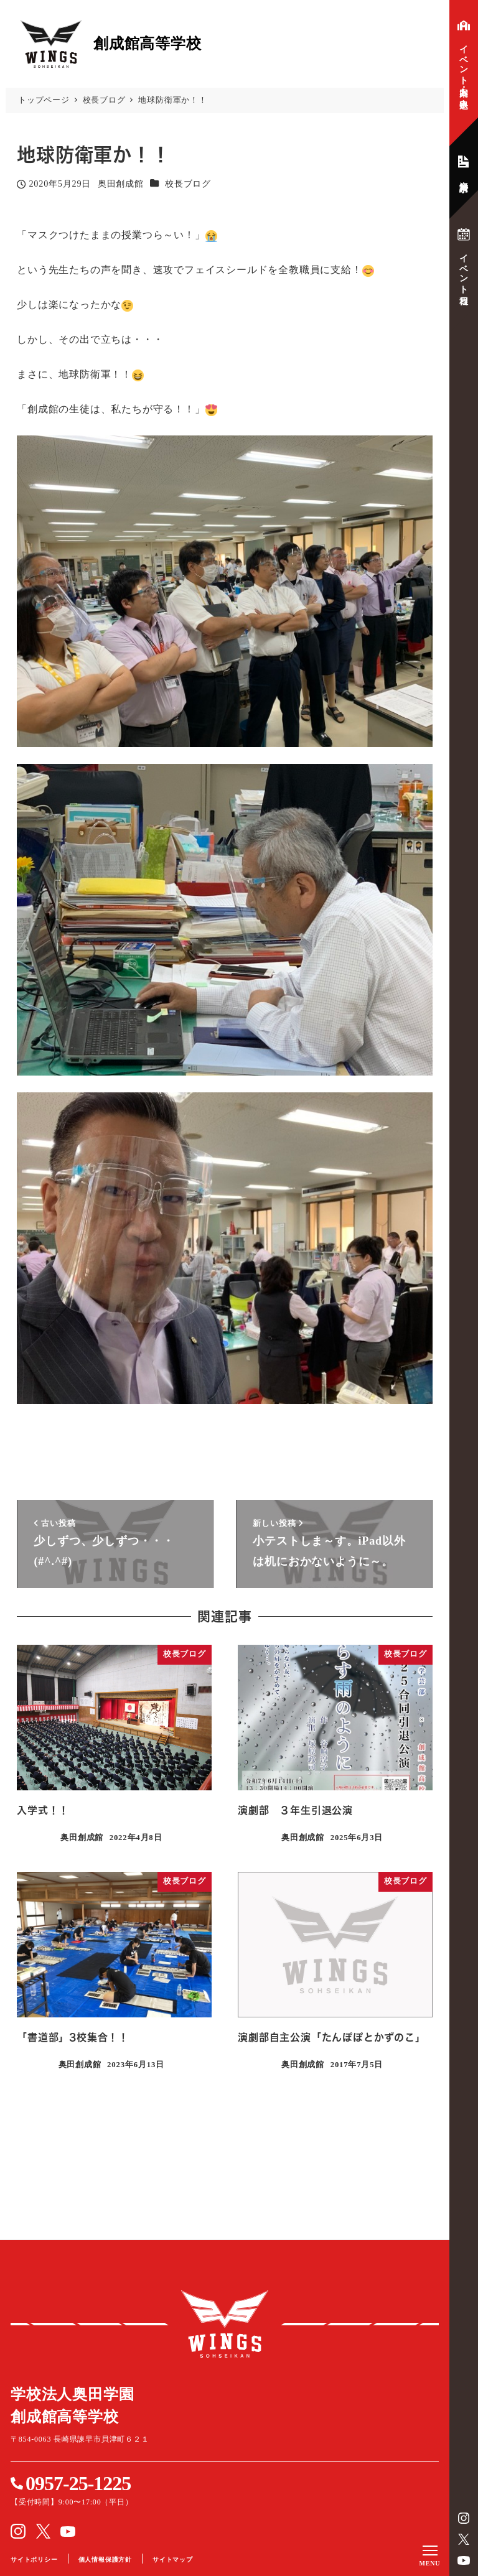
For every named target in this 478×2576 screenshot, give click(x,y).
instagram (463, 2518)
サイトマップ (172, 2559)
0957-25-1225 (78, 2483)
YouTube (463, 2560)
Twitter (463, 2539)
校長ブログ (188, 183)
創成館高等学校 (224, 2324)
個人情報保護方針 (105, 2559)
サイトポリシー (34, 2559)
